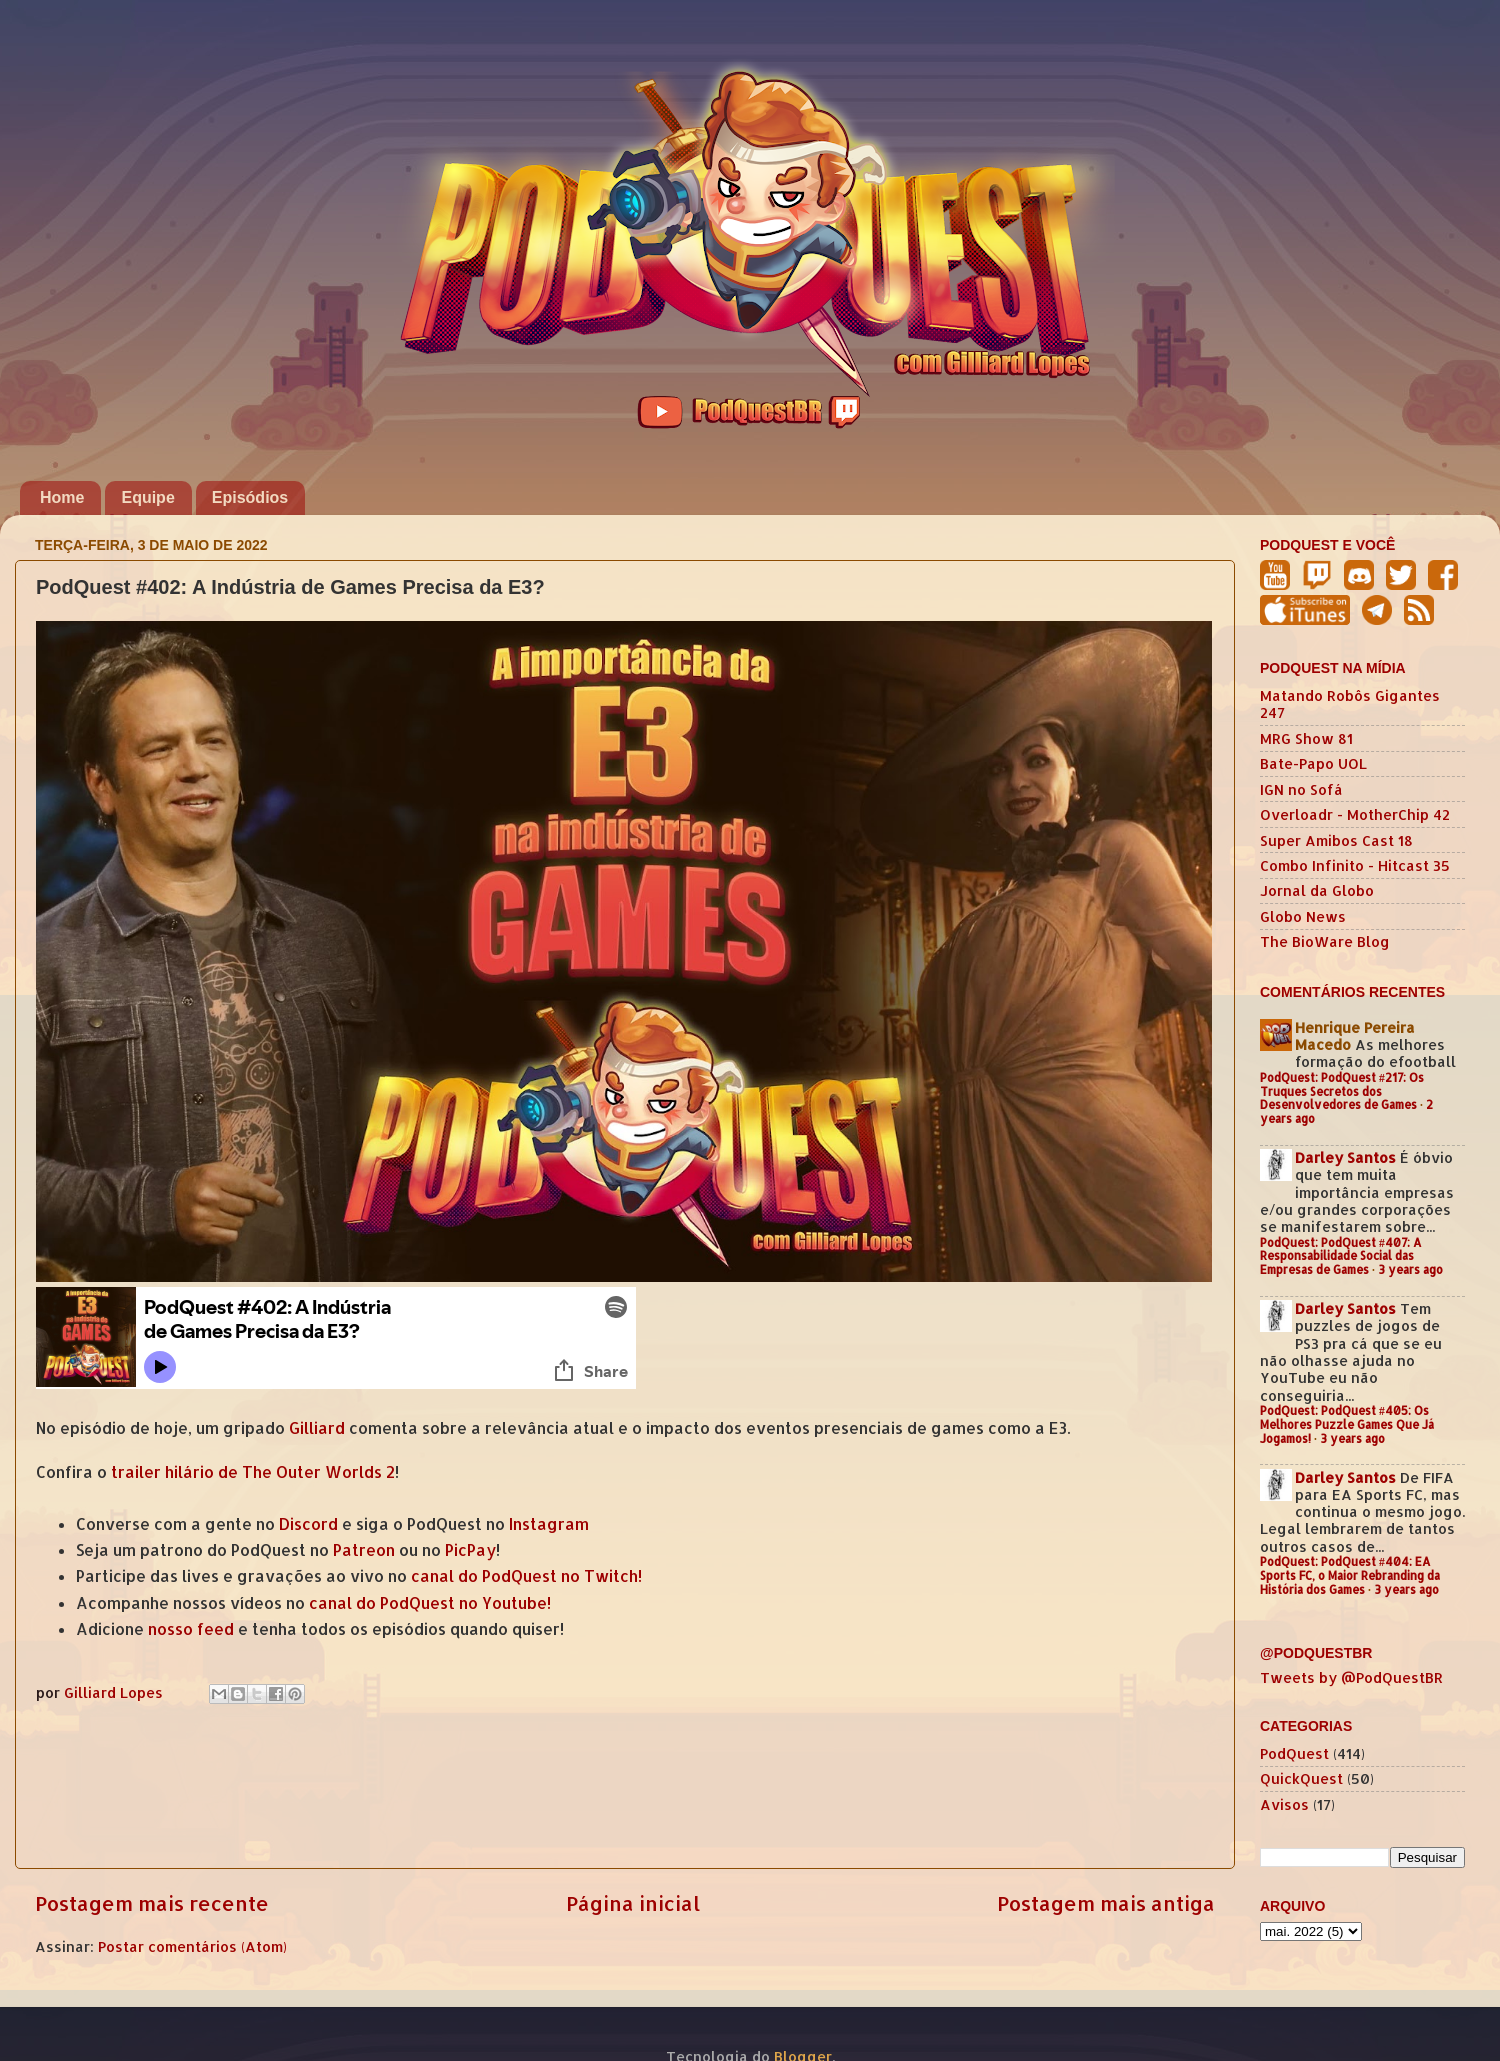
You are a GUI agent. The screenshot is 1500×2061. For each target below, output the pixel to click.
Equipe (147, 497)
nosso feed (191, 1629)
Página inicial (633, 1903)
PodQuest (1294, 1753)
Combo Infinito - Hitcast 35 (1355, 865)
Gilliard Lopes (115, 1692)
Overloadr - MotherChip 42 (1355, 814)
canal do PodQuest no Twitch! (526, 1576)
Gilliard (317, 1428)
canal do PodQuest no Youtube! (430, 1603)
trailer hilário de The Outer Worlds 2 (253, 1472)
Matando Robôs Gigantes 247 (1350, 704)
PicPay (470, 1550)
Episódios (250, 497)
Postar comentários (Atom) (192, 1946)
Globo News (1303, 916)
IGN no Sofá (1301, 789)
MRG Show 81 (1306, 738)
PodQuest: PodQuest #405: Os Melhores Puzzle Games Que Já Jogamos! (1347, 1424)
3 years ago (1410, 1269)
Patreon (364, 1550)
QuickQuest (1301, 1778)
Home (62, 497)
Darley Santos (1345, 1157)
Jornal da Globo (1317, 890)
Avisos (1284, 1804)
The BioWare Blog (1325, 941)
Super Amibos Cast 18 (1336, 840)
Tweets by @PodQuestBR (1351, 1677)
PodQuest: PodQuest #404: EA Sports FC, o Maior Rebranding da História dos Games (1350, 1575)
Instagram (549, 1524)
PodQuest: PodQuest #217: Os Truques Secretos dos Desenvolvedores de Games (1342, 1091)
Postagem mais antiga (1106, 1903)
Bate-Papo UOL (1313, 763)
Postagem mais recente (152, 1903)
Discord (308, 1524)
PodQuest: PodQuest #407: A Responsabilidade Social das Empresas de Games (1341, 1256)
